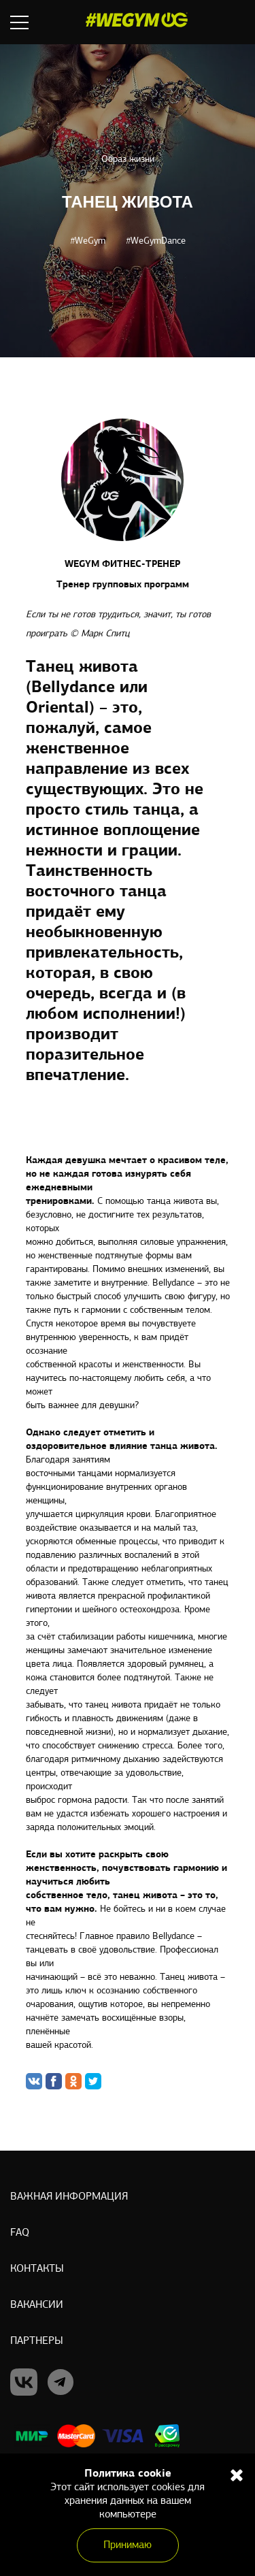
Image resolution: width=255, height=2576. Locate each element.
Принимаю (127, 2545)
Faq (19, 2233)
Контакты (37, 2269)
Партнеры (36, 2341)
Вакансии (36, 2305)
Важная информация (69, 2196)
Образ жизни (127, 159)
